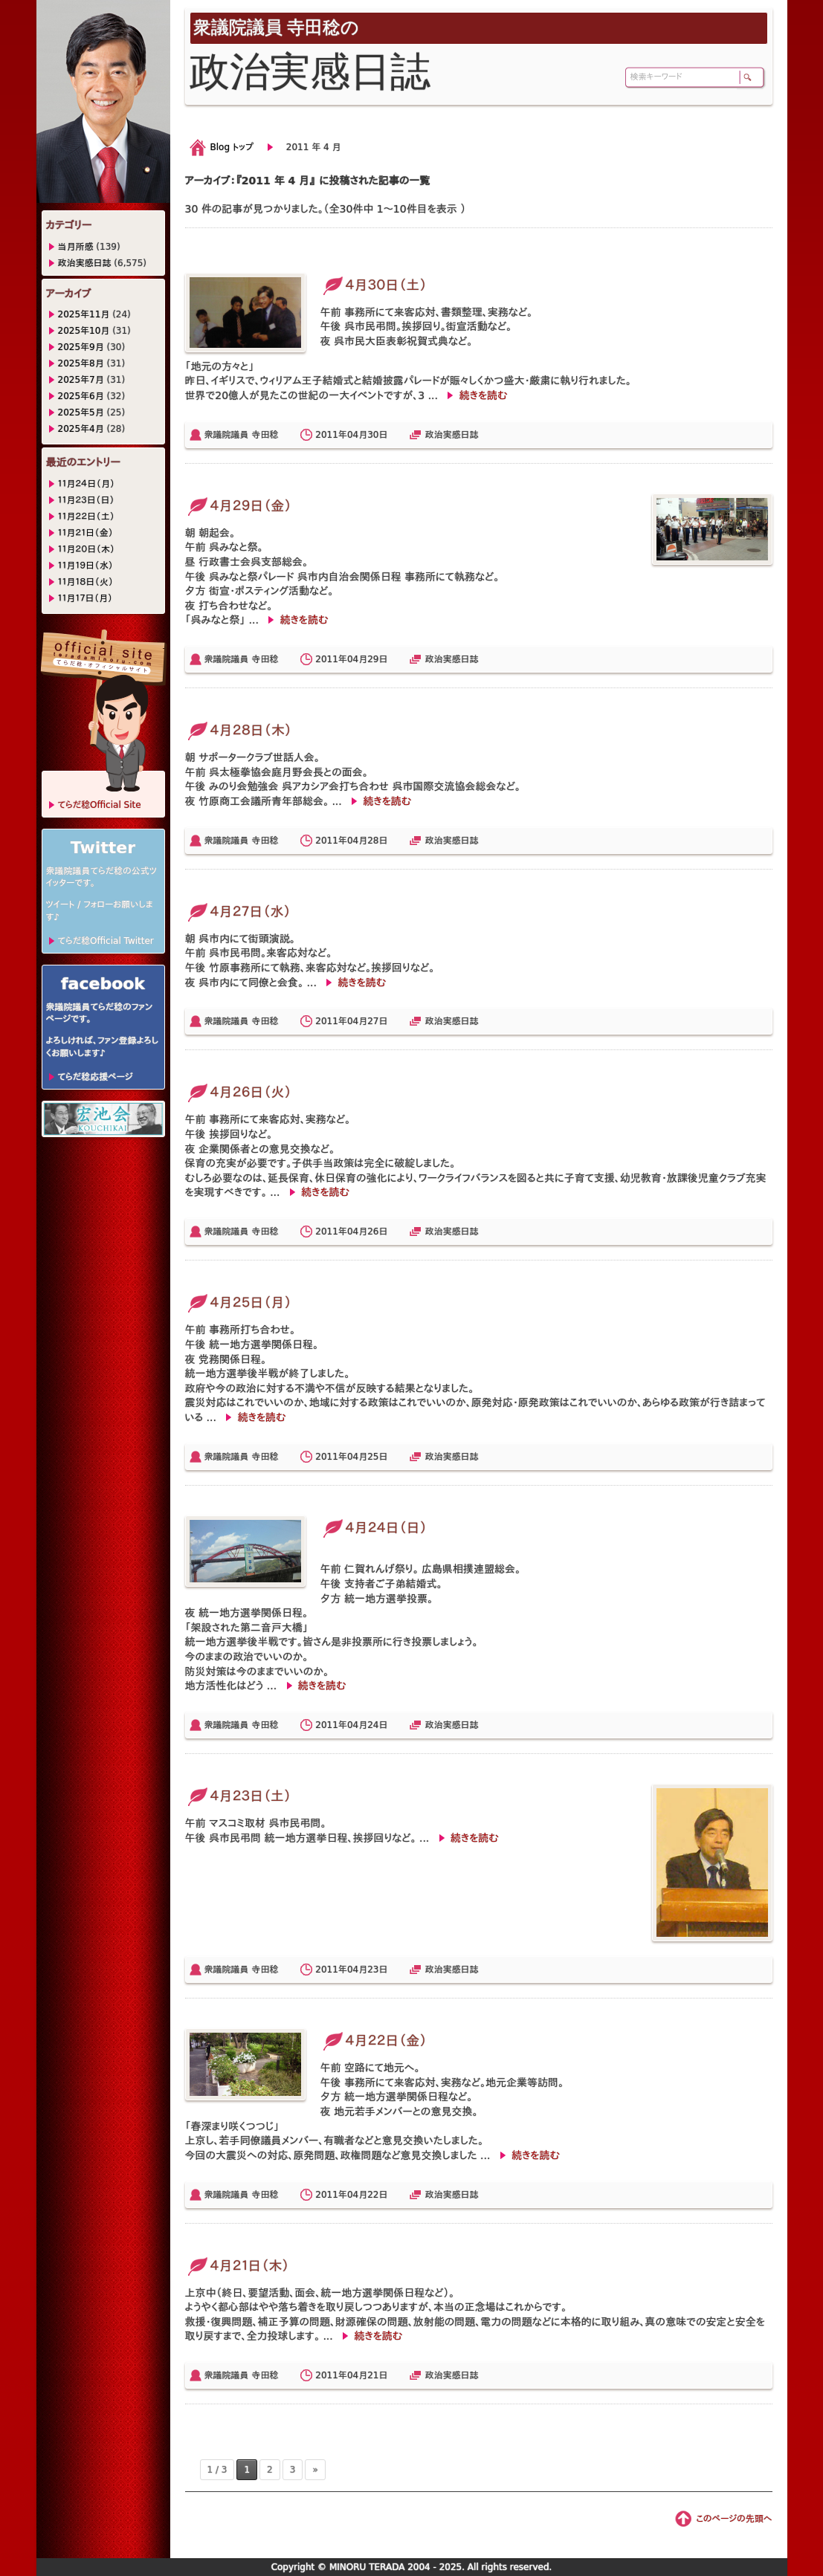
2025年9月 (81, 347)
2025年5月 (81, 412)
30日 (377, 435)
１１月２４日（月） (86, 484)
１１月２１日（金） (86, 533)
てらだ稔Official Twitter (106, 941)
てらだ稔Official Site (99, 805)
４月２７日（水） (238, 911)
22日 (377, 2195)
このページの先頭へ (734, 2519)
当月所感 (76, 247)
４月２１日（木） (237, 2266)
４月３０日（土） (373, 285)
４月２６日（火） (238, 1092)
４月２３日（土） (238, 1796)
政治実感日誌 (451, 435)
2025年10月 (84, 331)
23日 (377, 1969)
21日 (377, 2375)
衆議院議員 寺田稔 (241, 435)
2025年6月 (81, 396)
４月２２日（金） (373, 2040)
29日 (377, 659)
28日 (377, 840)
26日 (377, 1231)
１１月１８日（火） (86, 582)
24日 (377, 1725)
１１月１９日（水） (86, 565)
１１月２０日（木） (86, 549)
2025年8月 (81, 363)
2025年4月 (81, 429)
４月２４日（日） (373, 1527)
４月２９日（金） (238, 506)
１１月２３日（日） (86, 500)
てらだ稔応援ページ (95, 1077)
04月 (357, 435)
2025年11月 (84, 314)
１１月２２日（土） (86, 516)
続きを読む (483, 395)
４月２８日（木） (238, 730)
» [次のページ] (314, 2470)
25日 (377, 1457)
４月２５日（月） (238, 1302)
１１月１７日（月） (85, 598)
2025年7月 (81, 380)
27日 (377, 1021)
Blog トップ (232, 147)
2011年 (331, 435)
